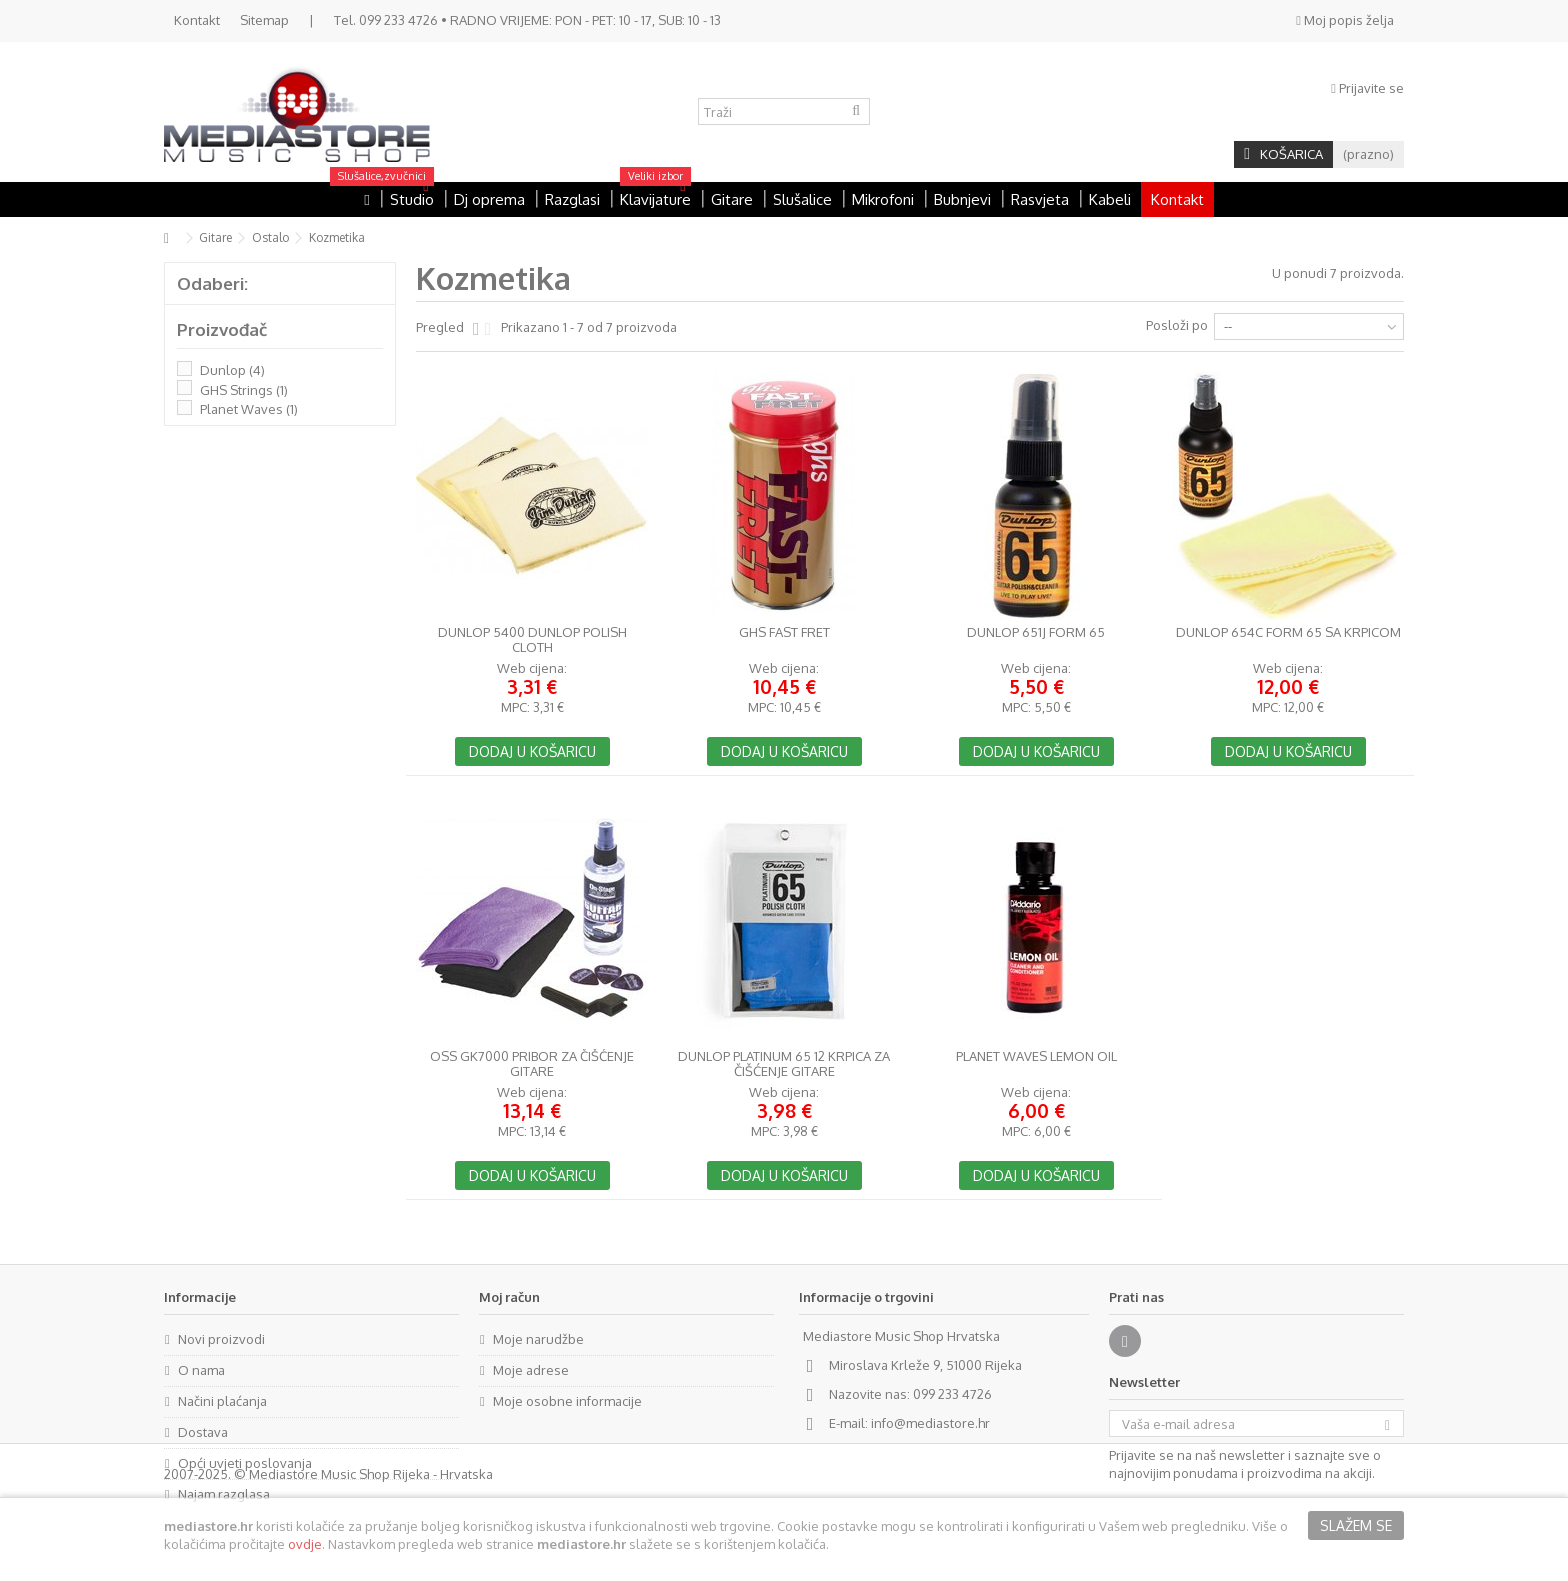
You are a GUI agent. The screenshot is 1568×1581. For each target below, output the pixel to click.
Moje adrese (531, 1370)
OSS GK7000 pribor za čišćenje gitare (532, 1064)
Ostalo (270, 237)
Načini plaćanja (222, 1401)
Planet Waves (249, 409)
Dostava (203, 1432)
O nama (201, 1370)
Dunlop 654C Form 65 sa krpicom (1288, 632)
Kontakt (197, 20)
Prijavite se (1367, 88)
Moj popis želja (1345, 20)
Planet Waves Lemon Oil (1036, 1056)
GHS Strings (244, 390)
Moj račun (509, 1297)
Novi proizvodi (221, 1339)
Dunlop (232, 370)
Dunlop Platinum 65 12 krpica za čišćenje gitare (784, 1064)
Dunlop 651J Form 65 (1036, 632)
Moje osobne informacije (567, 1401)
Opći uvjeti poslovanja (245, 1463)
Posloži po (1177, 325)
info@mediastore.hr (930, 1423)
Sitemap (264, 20)
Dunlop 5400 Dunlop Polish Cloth (532, 640)
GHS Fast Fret (784, 632)
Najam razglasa (224, 1494)
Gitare (215, 237)
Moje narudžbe (538, 1339)
